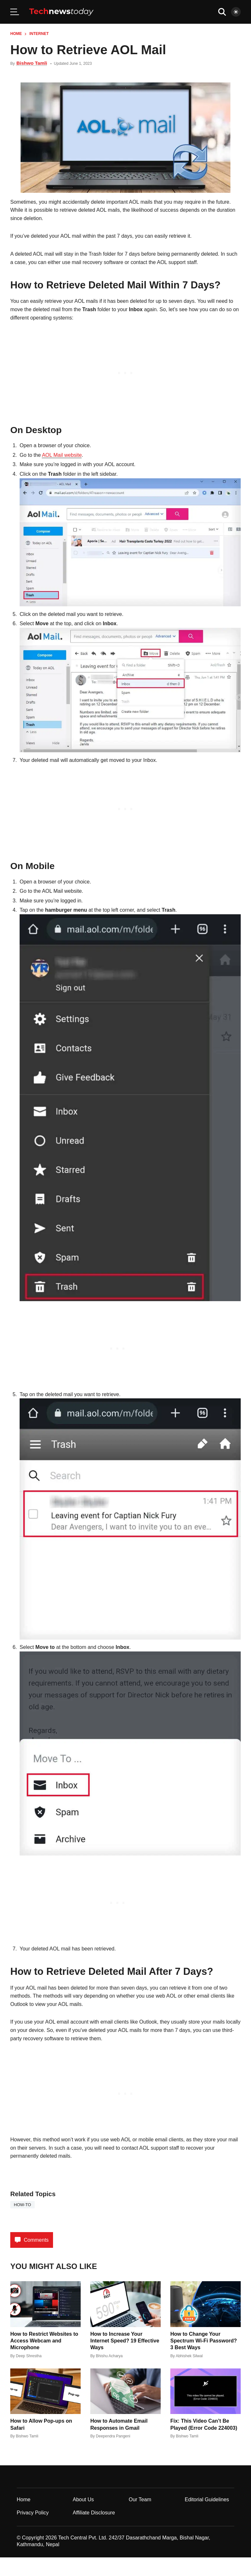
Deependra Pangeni (113, 2436)
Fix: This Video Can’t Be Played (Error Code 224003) (203, 2424)
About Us (83, 2499)
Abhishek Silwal (189, 2356)
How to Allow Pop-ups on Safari (41, 2424)
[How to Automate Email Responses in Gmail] (125, 2391)
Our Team (140, 2499)
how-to (22, 2204)
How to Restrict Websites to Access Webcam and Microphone (44, 2340)
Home (16, 33)
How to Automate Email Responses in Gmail (119, 2424)
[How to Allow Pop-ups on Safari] (45, 2391)
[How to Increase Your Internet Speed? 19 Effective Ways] (125, 2304)
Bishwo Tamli (31, 63)
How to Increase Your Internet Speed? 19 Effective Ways (124, 2340)
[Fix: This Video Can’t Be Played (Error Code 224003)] (205, 2391)
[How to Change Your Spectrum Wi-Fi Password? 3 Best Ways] (205, 2304)
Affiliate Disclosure (94, 2512)
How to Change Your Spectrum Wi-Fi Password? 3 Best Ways (203, 2340)
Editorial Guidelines (207, 2499)
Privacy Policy (33, 2512)
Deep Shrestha (28, 2356)
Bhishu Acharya (109, 2356)
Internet (39, 33)
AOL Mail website (62, 455)
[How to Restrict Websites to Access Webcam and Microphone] (45, 2304)
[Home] (61, 12)
